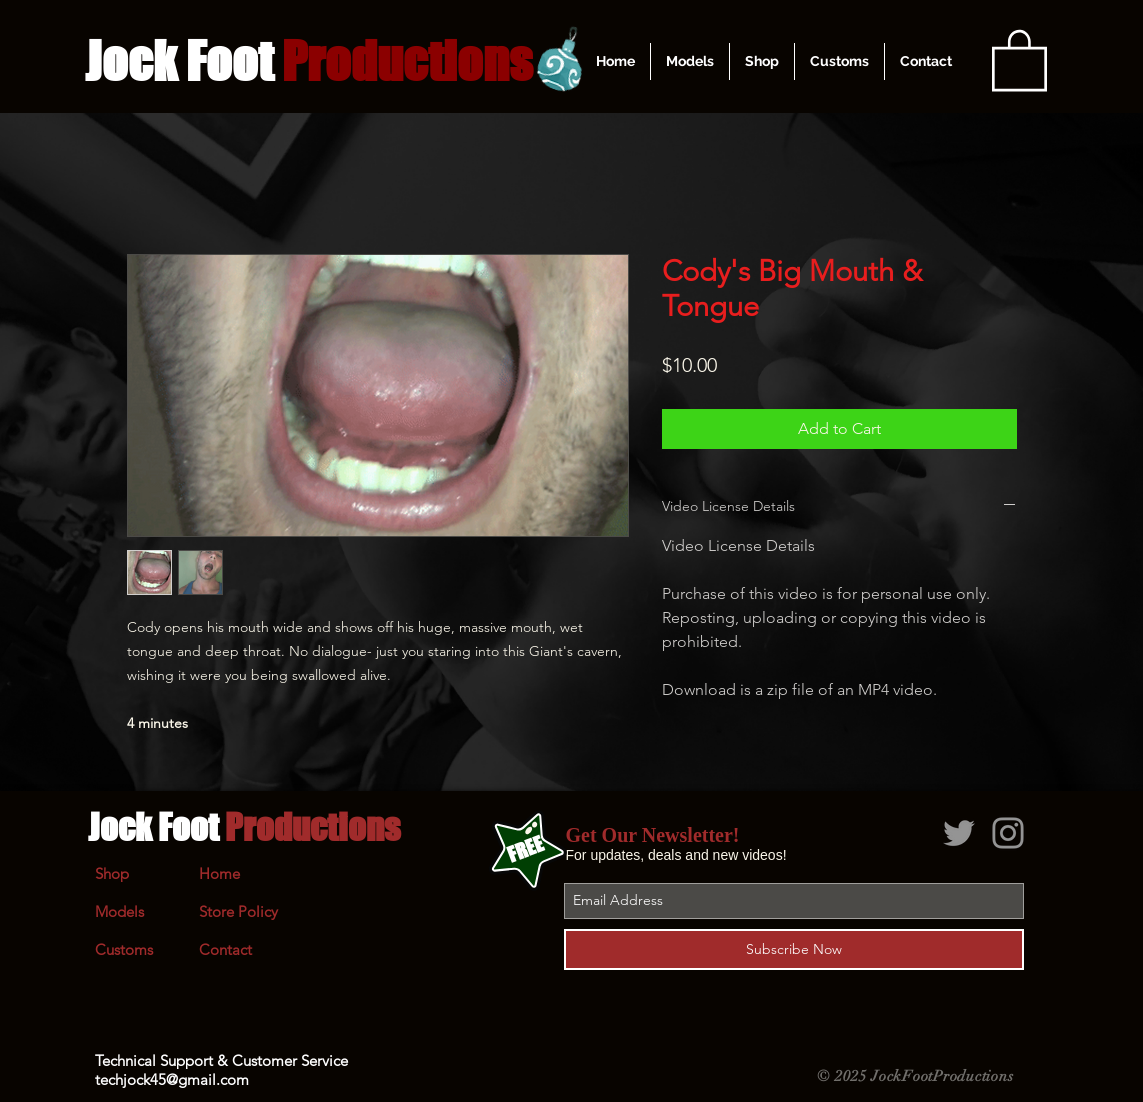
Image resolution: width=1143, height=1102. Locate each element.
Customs (124, 949)
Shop (112, 873)
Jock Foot (244, 827)
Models (119, 911)
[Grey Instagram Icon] (1008, 833)
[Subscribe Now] (794, 949)
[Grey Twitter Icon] (959, 833)
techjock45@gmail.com (172, 1079)
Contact (225, 949)
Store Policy (238, 911)
